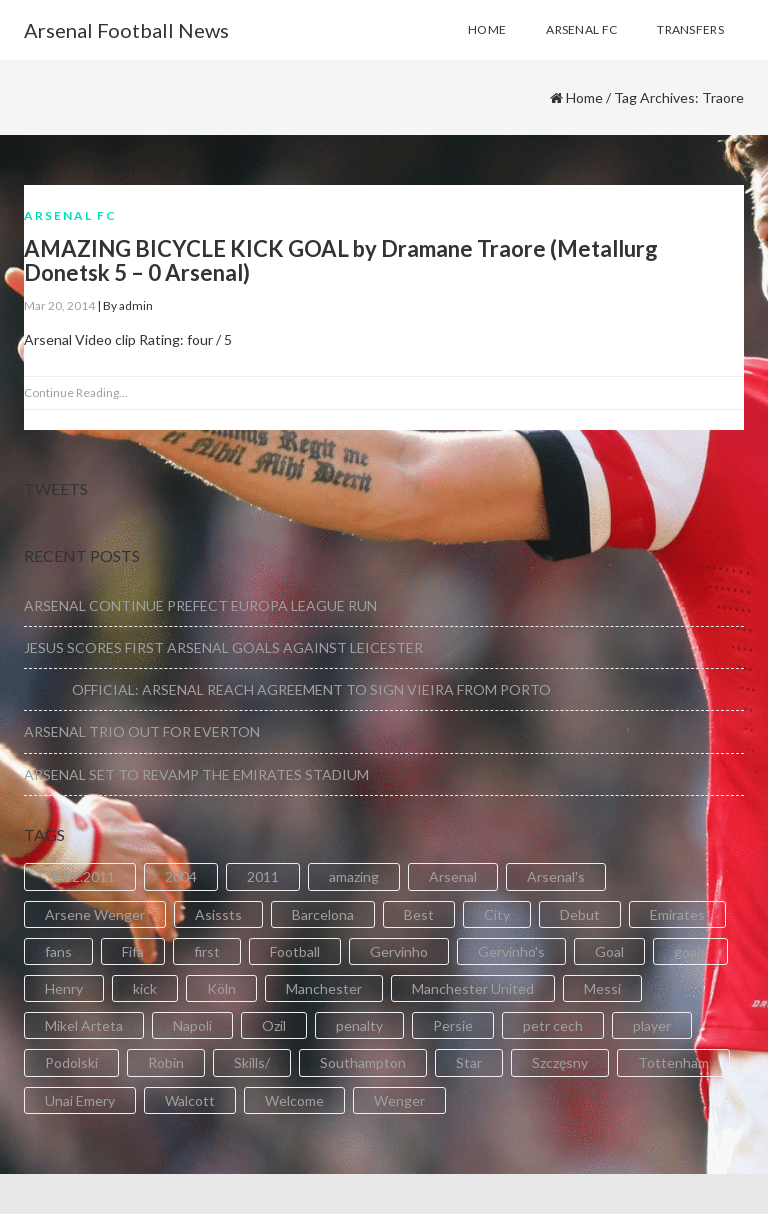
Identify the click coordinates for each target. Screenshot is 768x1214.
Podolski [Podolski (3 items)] (71, 1062)
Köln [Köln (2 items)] (221, 988)
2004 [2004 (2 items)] (181, 876)
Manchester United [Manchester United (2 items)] (473, 988)
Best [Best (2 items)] (419, 914)
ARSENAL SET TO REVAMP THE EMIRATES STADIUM (196, 774)
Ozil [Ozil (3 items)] (274, 1025)
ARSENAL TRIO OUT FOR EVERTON (142, 731)
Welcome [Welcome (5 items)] (294, 1100)
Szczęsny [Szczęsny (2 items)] (560, 1062)
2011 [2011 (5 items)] (263, 876)
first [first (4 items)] (207, 951)
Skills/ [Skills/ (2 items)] (252, 1062)
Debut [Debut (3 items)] (580, 914)
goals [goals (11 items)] (690, 951)
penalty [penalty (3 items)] (359, 1025)
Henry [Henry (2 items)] (64, 988)
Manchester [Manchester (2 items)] (324, 988)
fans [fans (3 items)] (58, 951)
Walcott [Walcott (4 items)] (190, 1100)
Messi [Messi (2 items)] (602, 988)
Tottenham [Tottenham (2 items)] (673, 1062)
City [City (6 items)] (497, 914)
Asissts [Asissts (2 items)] (218, 914)
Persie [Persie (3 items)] (453, 1025)
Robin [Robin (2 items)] (166, 1062)
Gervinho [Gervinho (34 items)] (399, 951)
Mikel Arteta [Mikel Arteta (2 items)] (84, 1025)
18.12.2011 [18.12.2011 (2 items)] (80, 876)
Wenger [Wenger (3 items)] (399, 1100)
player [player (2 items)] (652, 1025)
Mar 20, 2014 (59, 305)
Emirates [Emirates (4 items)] (677, 914)
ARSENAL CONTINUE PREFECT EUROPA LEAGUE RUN (200, 605)
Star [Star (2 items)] (469, 1062)
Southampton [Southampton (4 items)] (363, 1062)
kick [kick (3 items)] (145, 988)
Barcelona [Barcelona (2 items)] (323, 914)
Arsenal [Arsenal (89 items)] (453, 876)
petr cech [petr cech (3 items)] (553, 1025)
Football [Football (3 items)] (295, 951)
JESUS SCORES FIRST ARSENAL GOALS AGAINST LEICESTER (223, 647)
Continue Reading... (76, 392)
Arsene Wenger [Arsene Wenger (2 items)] (95, 914)
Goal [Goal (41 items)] (609, 951)
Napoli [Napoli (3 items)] (192, 1025)
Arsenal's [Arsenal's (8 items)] (556, 876)
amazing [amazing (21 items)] (354, 876)
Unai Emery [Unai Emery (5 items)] (80, 1100)
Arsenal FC (70, 215)
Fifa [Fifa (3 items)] (133, 951)
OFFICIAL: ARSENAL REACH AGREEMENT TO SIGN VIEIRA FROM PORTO (287, 689)
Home (584, 97)
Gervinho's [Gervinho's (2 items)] (511, 951)
